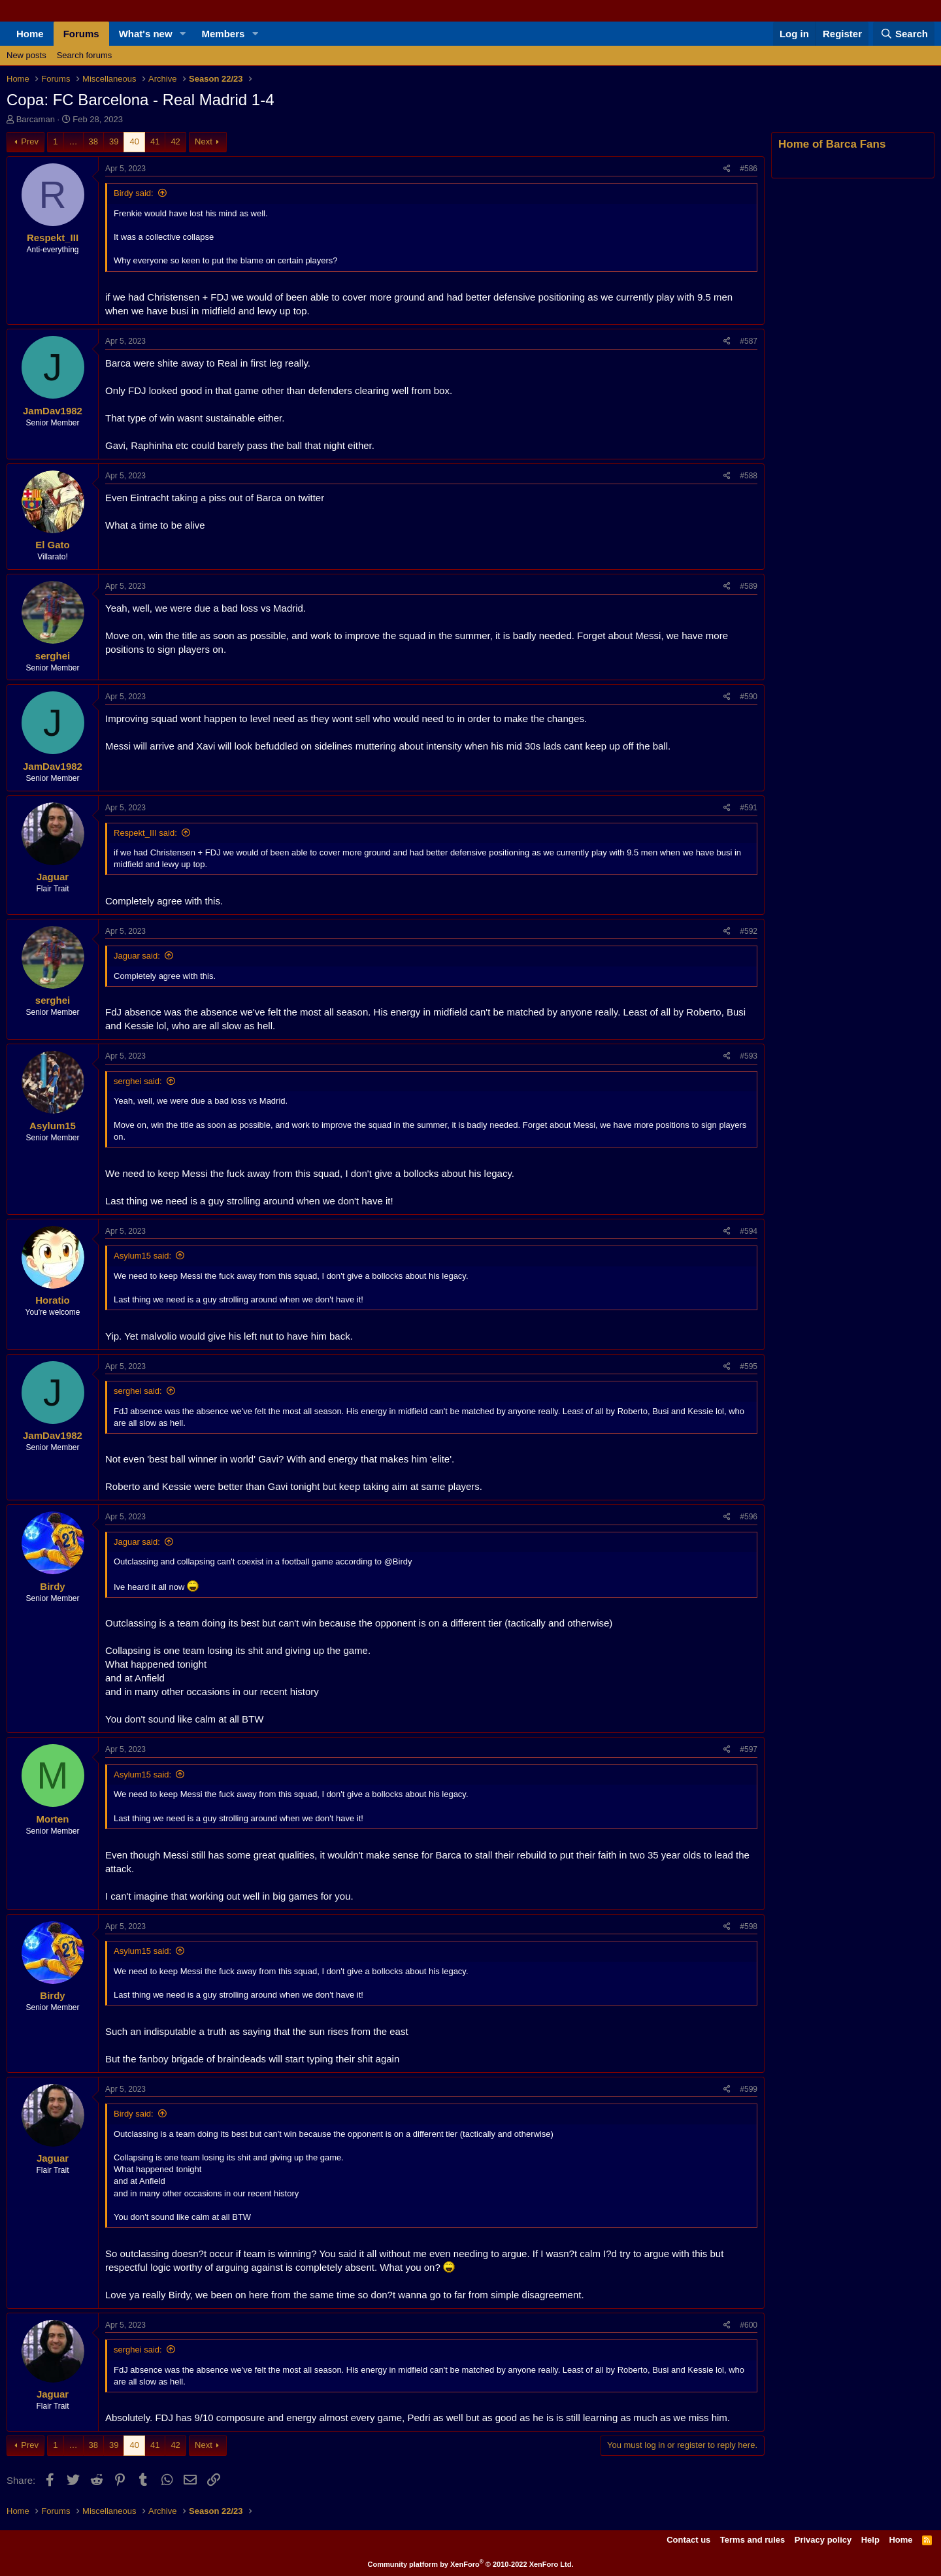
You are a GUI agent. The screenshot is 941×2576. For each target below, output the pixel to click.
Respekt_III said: (145, 833)
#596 (748, 1516)
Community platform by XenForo (471, 2564)
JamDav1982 (52, 410)
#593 (748, 1056)
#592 (748, 931)
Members (223, 33)
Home (30, 33)
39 (113, 141)
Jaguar (53, 876)
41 (154, 141)
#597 (748, 1749)
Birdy (52, 1586)
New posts (26, 55)
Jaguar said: (137, 956)
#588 (748, 475)
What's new (146, 33)
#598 (748, 1926)
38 (93, 141)
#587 (748, 341)
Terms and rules (752, 2540)
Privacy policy (823, 2540)
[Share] (727, 168)
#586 (748, 168)
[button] (183, 34)
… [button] (73, 141)
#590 (748, 696)
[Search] (903, 34)
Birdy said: (134, 193)
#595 (748, 1366)
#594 (748, 1231)
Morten (53, 1819)
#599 (748, 2089)
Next (203, 141)
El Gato (52, 544)
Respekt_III (52, 237)
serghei (52, 655)
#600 (748, 2325)
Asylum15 (52, 1125)
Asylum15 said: (142, 1256)
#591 (748, 807)
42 (175, 141)
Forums (81, 33)
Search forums (84, 55)
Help (870, 2540)
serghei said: (138, 1081)
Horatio (52, 1300)
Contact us (688, 2540)
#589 (748, 586)
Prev (30, 141)
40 (134, 141)
